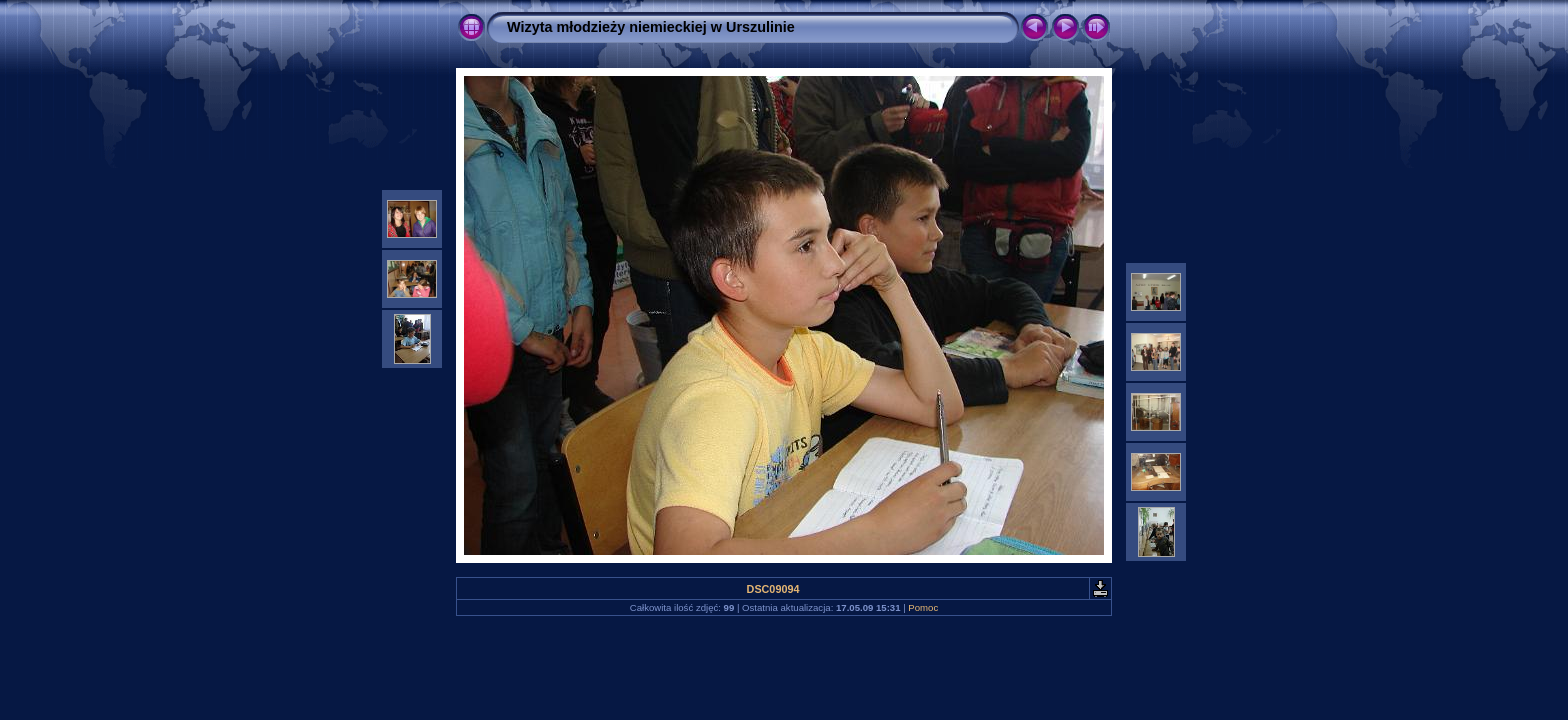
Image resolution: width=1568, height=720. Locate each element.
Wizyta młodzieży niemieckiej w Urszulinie (651, 27)
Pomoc (923, 607)
